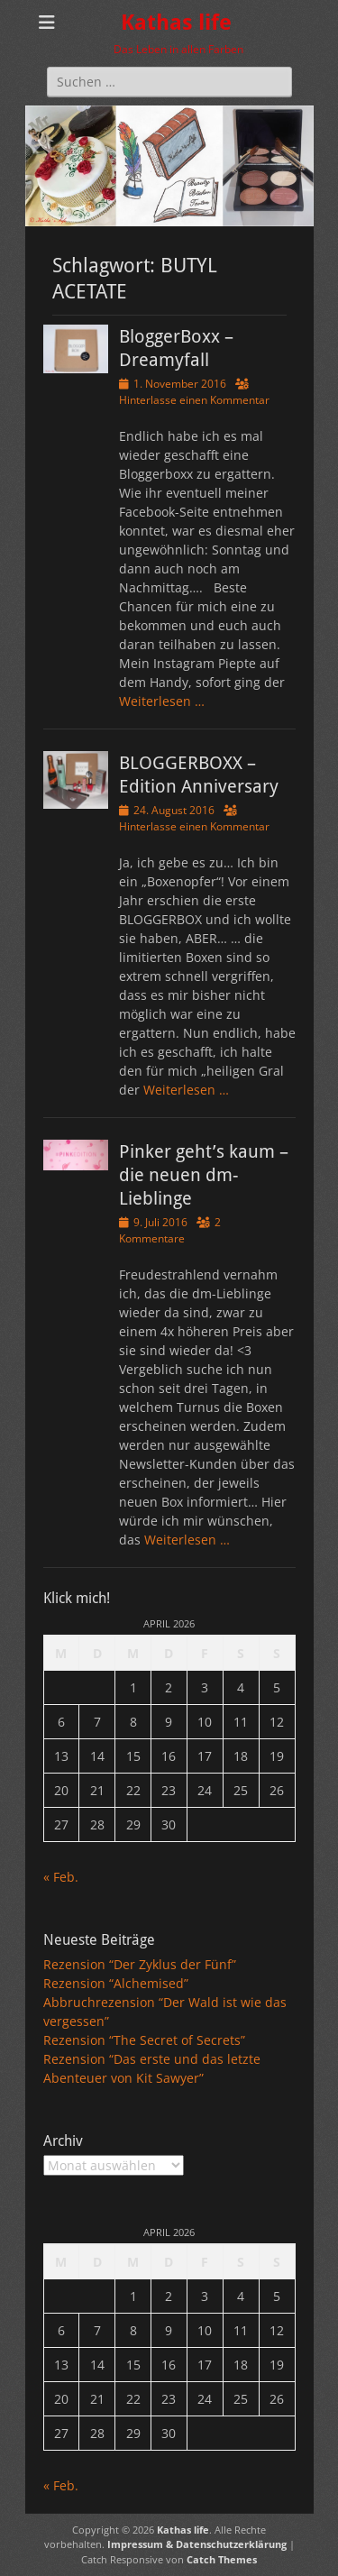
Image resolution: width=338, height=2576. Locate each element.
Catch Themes (222, 2559)
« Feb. (60, 1876)
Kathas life (176, 22)
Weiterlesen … (162, 701)
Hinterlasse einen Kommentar (194, 400)
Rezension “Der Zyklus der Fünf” (139, 1964)
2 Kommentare (170, 1230)
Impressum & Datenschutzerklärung (197, 2544)
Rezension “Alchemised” (115, 1983)
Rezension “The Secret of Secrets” (144, 2040)
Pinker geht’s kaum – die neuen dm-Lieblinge (203, 1175)
